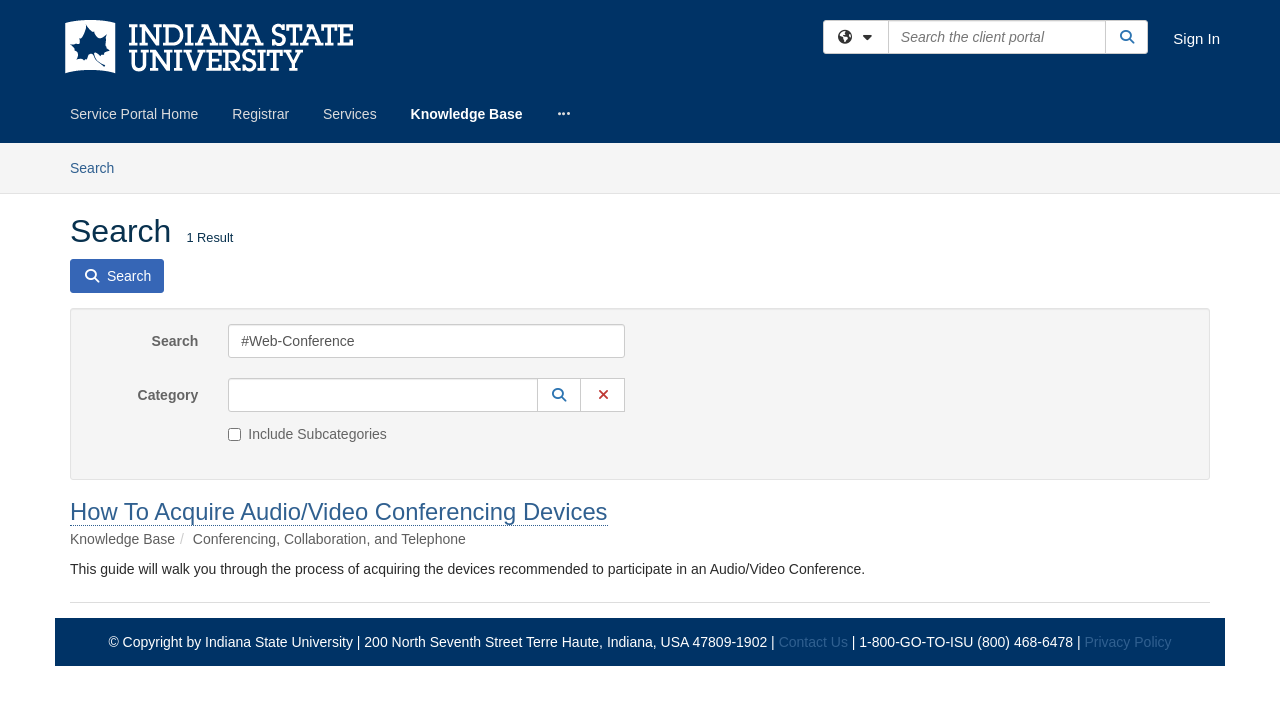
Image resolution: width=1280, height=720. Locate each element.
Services (350, 114)
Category (168, 252)
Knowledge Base (467, 114)
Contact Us (813, 499)
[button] (559, 252)
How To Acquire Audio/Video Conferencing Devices (339, 368)
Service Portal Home (134, 114)
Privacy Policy (1127, 499)
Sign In (1196, 38)
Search (175, 198)
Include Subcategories (307, 291)
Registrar (260, 114)
